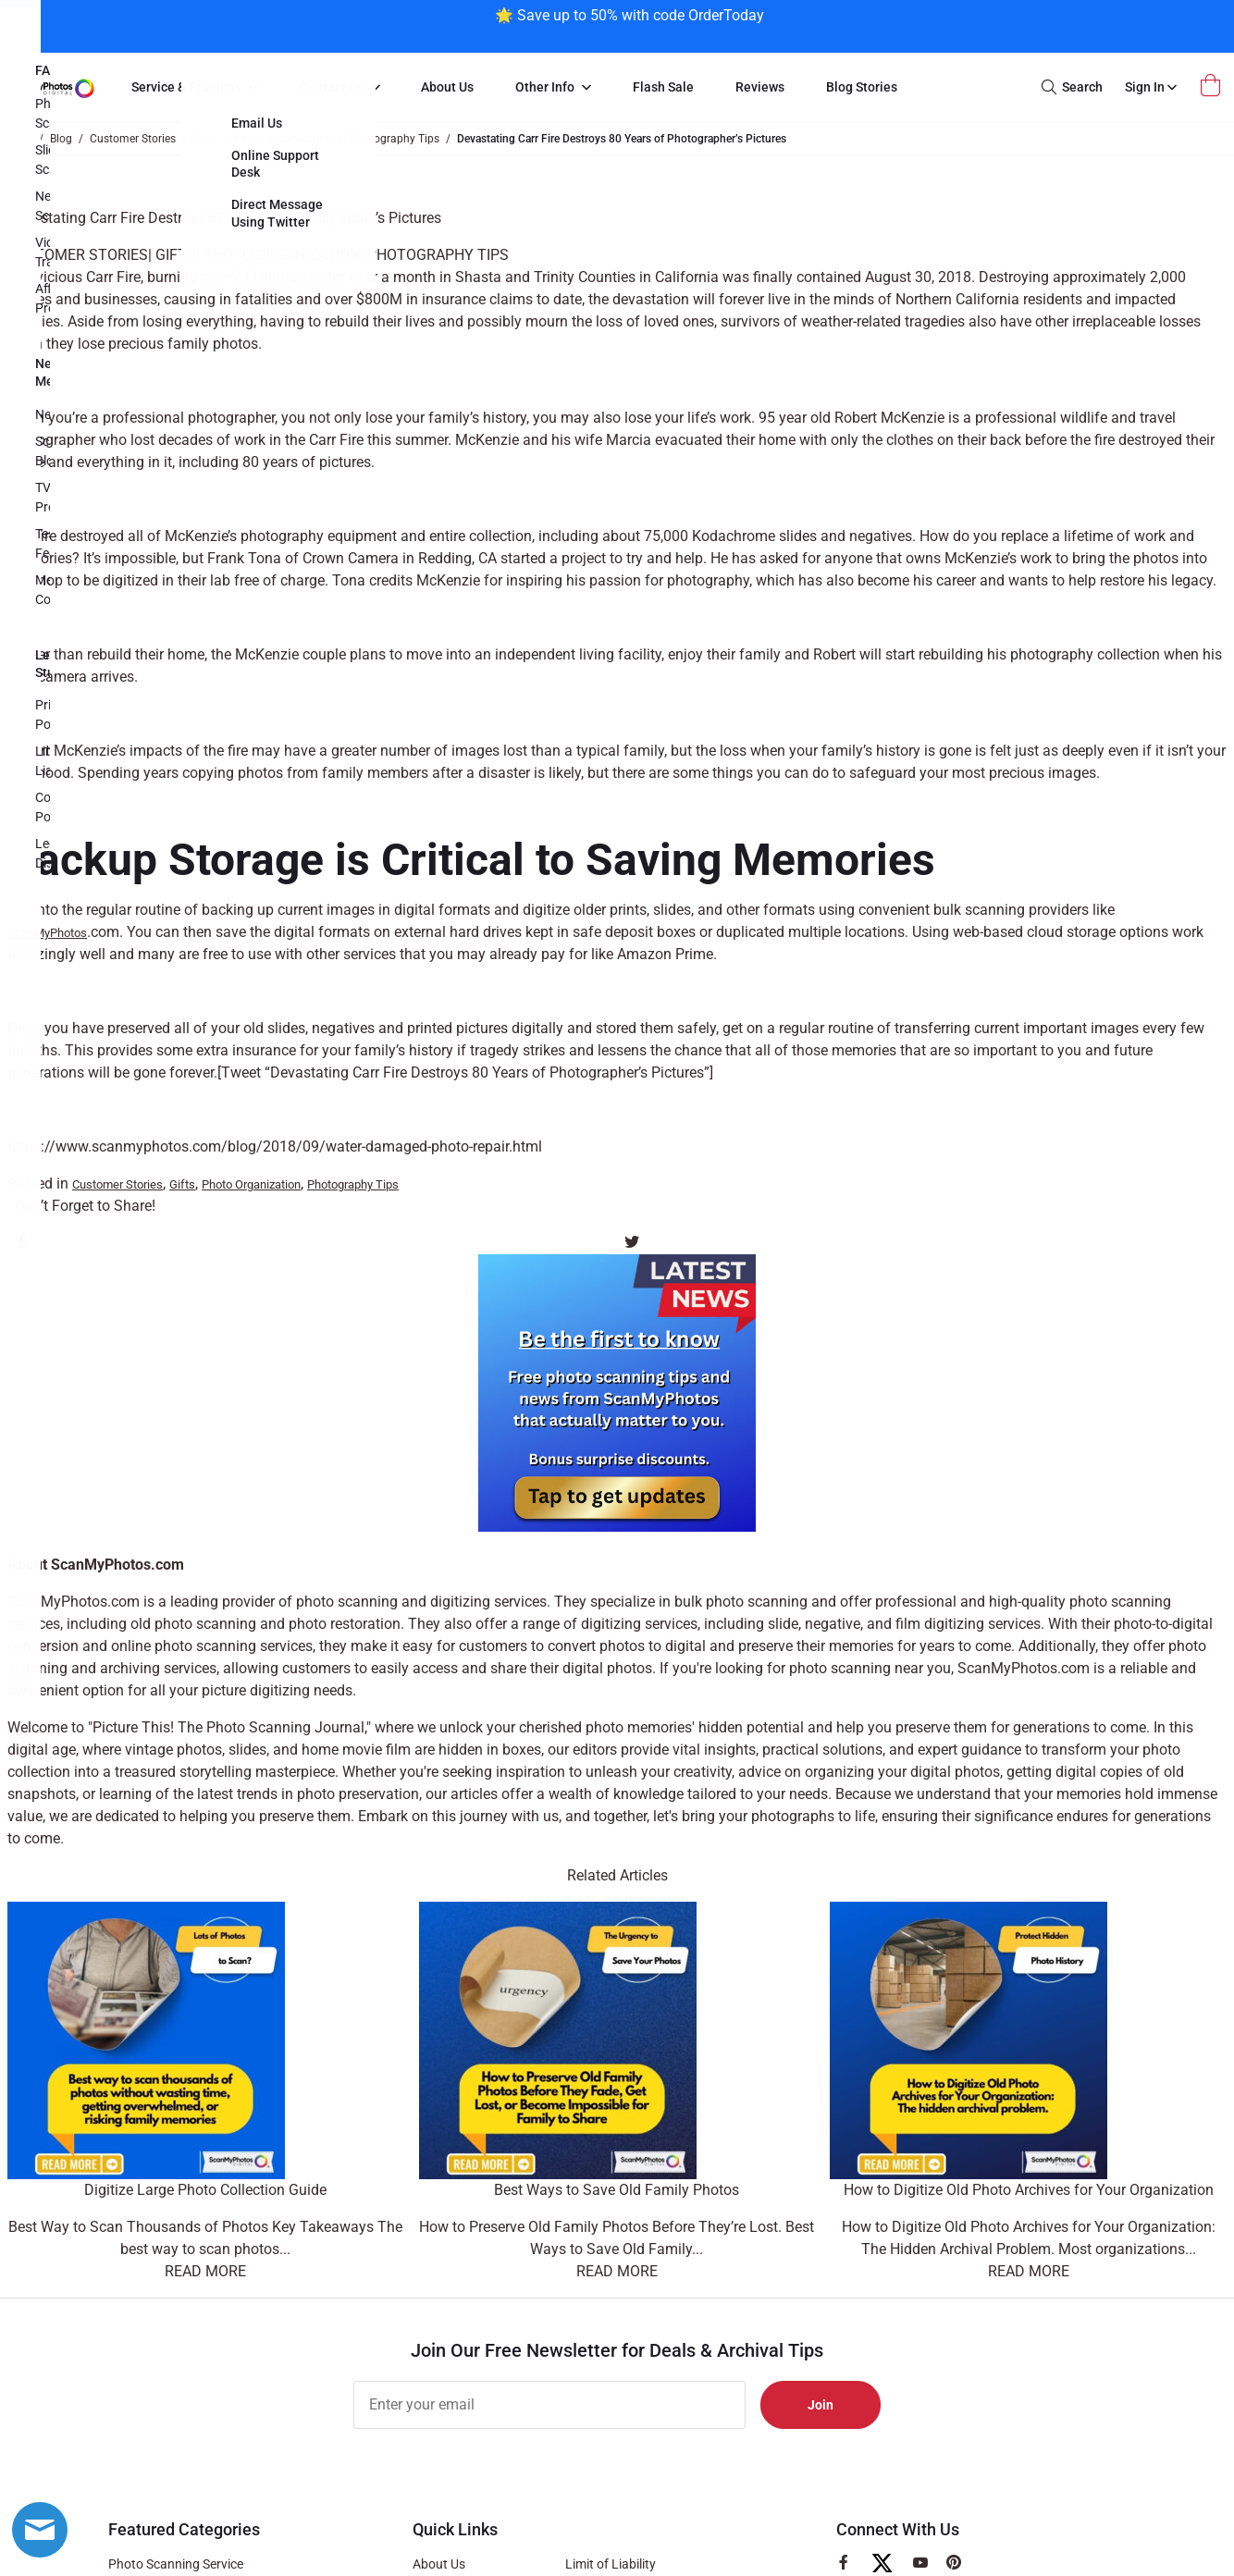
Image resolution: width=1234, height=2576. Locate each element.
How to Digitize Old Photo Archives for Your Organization (1029, 2190)
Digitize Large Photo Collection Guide (205, 2190)
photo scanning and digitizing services (421, 1601)
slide (783, 1624)
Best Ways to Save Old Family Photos (616, 2190)
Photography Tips (438, 255)
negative (832, 1624)
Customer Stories (77, 255)
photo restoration (345, 1624)
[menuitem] (194, 88)
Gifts (175, 255)
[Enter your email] (549, 2405)
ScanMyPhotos (47, 933)
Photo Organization (282, 255)
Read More (205, 2271)
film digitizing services (968, 1624)
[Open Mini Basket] (1213, 85)
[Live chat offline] (40, 2530)
